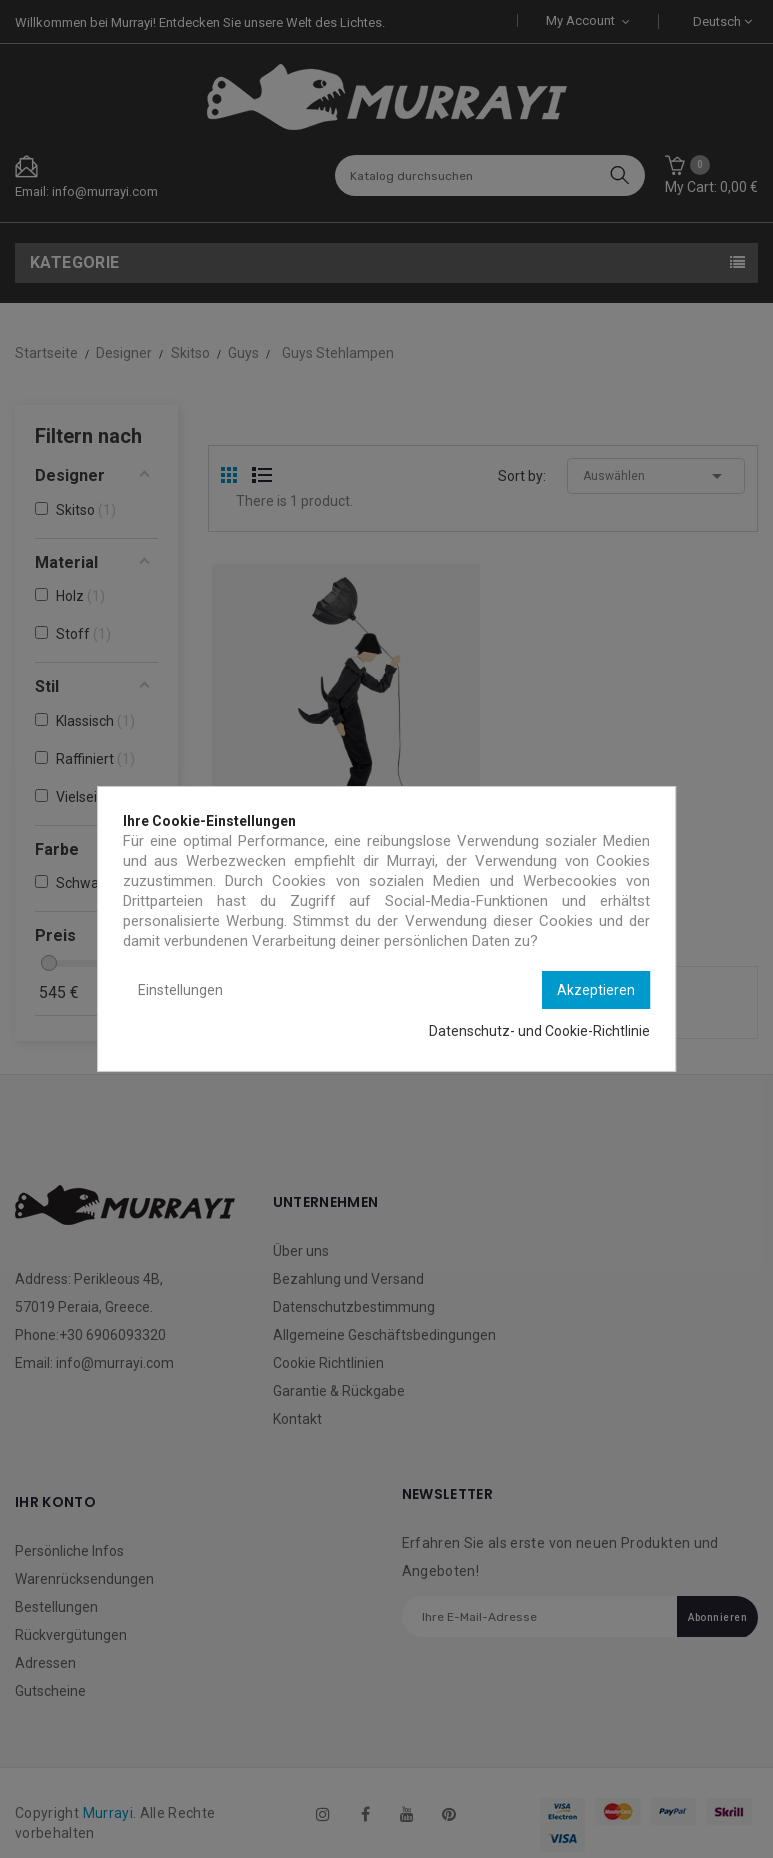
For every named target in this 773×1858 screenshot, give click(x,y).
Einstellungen (180, 990)
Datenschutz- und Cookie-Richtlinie (539, 1031)
